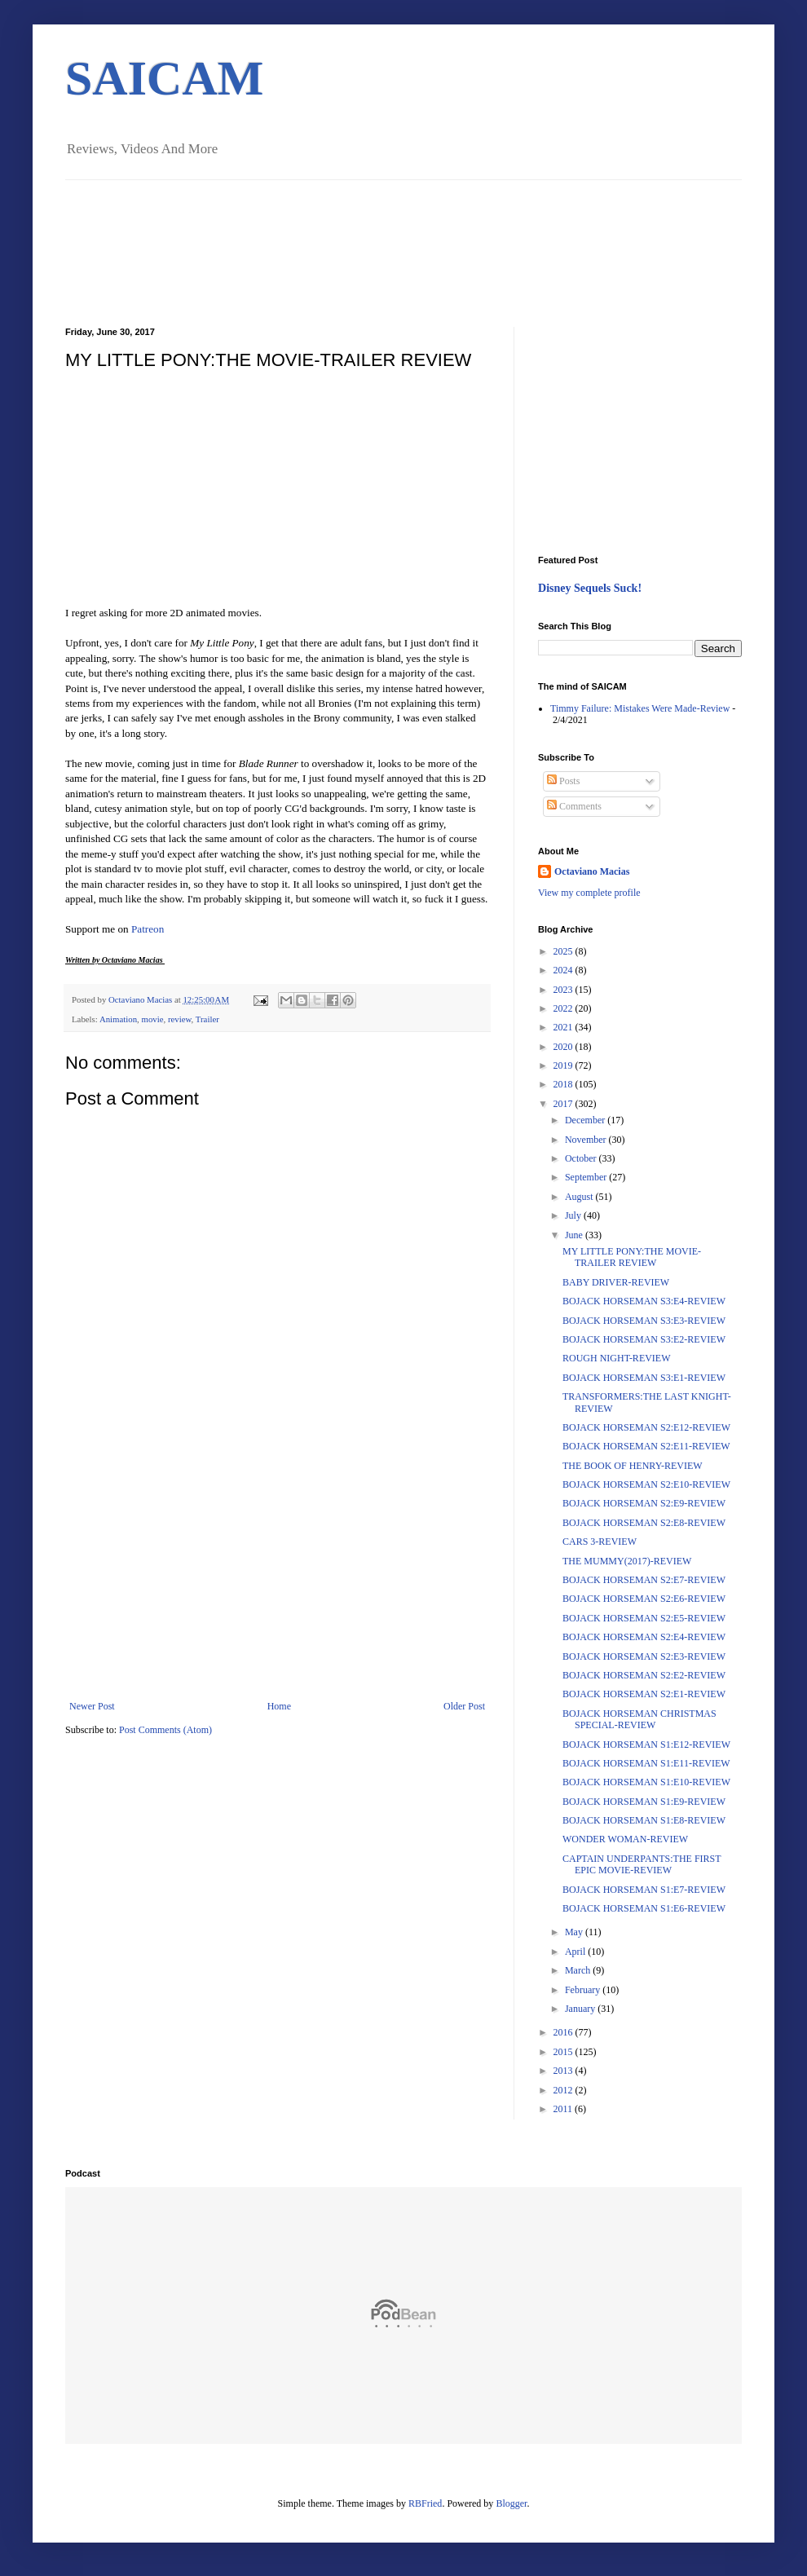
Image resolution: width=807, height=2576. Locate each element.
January (581, 2008)
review (180, 1019)
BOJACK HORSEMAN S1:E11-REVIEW (646, 1763)
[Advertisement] (277, 1578)
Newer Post (92, 1706)
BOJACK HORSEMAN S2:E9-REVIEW (643, 1503)
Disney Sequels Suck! (590, 587)
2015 (564, 2052)
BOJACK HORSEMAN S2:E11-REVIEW (646, 1446)
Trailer (207, 1019)
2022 (564, 1008)
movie (152, 1019)
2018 (564, 1084)
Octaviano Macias (141, 999)
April (576, 1951)
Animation (118, 1019)
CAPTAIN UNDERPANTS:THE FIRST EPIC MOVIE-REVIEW (641, 1864)
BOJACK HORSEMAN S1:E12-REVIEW (646, 1744)
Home (279, 1706)
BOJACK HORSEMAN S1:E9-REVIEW (643, 1801)
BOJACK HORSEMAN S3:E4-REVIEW (643, 1301)
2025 (564, 951)
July (574, 1215)
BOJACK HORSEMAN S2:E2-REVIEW (643, 1675)
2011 (564, 2109)
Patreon (147, 929)
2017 (564, 1103)
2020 (564, 1046)
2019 (564, 1065)
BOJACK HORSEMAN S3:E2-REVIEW (643, 1339)
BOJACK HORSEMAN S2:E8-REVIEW (643, 1522)
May (575, 1932)
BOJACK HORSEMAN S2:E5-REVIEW (643, 1618)
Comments (574, 806)
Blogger (511, 2503)
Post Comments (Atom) (165, 1730)
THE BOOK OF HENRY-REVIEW (632, 1465)
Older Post (464, 1706)
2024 (564, 970)
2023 (564, 989)
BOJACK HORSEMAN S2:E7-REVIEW (643, 1580)
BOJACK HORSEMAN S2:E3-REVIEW (643, 1656)
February (583, 1990)
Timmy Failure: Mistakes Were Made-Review (640, 708)
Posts (563, 781)
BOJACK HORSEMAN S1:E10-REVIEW (646, 1782)
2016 (564, 2032)
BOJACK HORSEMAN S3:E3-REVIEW (643, 1320)
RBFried (425, 2503)
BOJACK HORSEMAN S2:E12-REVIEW (646, 1427)
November (587, 1139)
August (580, 1196)
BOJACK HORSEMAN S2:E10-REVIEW (646, 1484)
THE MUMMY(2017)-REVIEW (626, 1561)
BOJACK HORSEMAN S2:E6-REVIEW (643, 1598)
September (587, 1177)
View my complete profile (589, 892)
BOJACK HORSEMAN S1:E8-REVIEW (643, 1820)
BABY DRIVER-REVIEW (615, 1282)
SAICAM (164, 78)
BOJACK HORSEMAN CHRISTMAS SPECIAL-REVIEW (639, 1719)
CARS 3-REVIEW (599, 1541)
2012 (564, 2090)
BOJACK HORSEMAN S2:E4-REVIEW (643, 1637)
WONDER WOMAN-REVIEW (625, 1839)
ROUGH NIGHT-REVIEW (616, 1358)
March (579, 1970)
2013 (564, 2070)
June (575, 1235)
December (586, 1120)
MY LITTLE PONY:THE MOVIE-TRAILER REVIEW (631, 1257)
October (582, 1158)
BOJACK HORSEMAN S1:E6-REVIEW (643, 1908)
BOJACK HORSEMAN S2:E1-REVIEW (643, 1694)
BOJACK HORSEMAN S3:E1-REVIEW (643, 1377)
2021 (564, 1027)
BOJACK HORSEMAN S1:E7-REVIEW (643, 1889)
